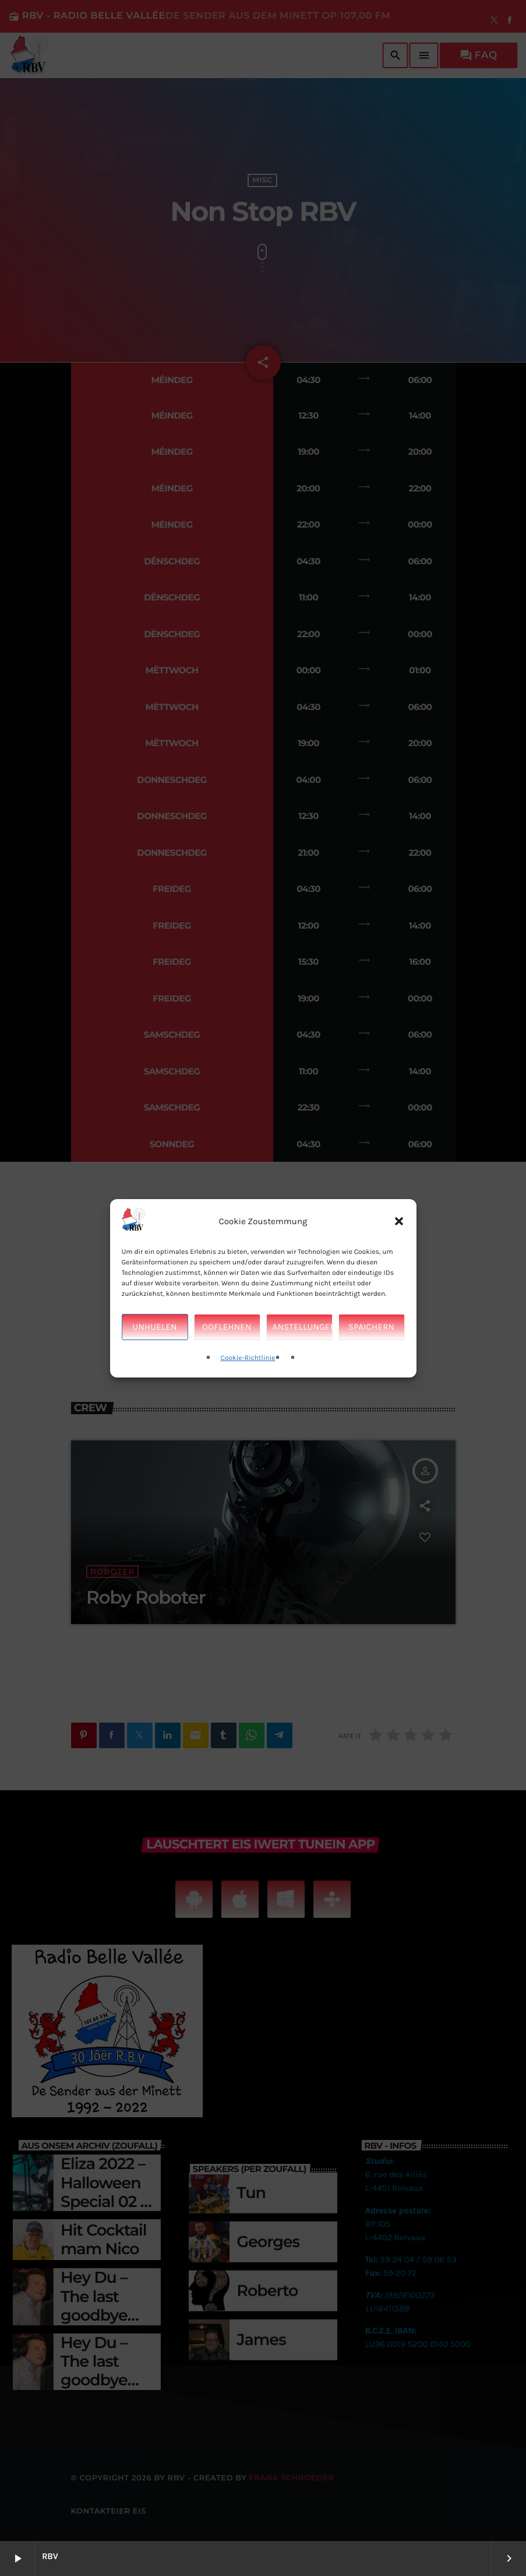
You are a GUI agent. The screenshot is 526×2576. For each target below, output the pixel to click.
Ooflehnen (226, 1327)
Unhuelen (154, 1327)
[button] (399, 1221)
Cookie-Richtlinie (248, 1358)
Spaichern (371, 1327)
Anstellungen (303, 1327)
